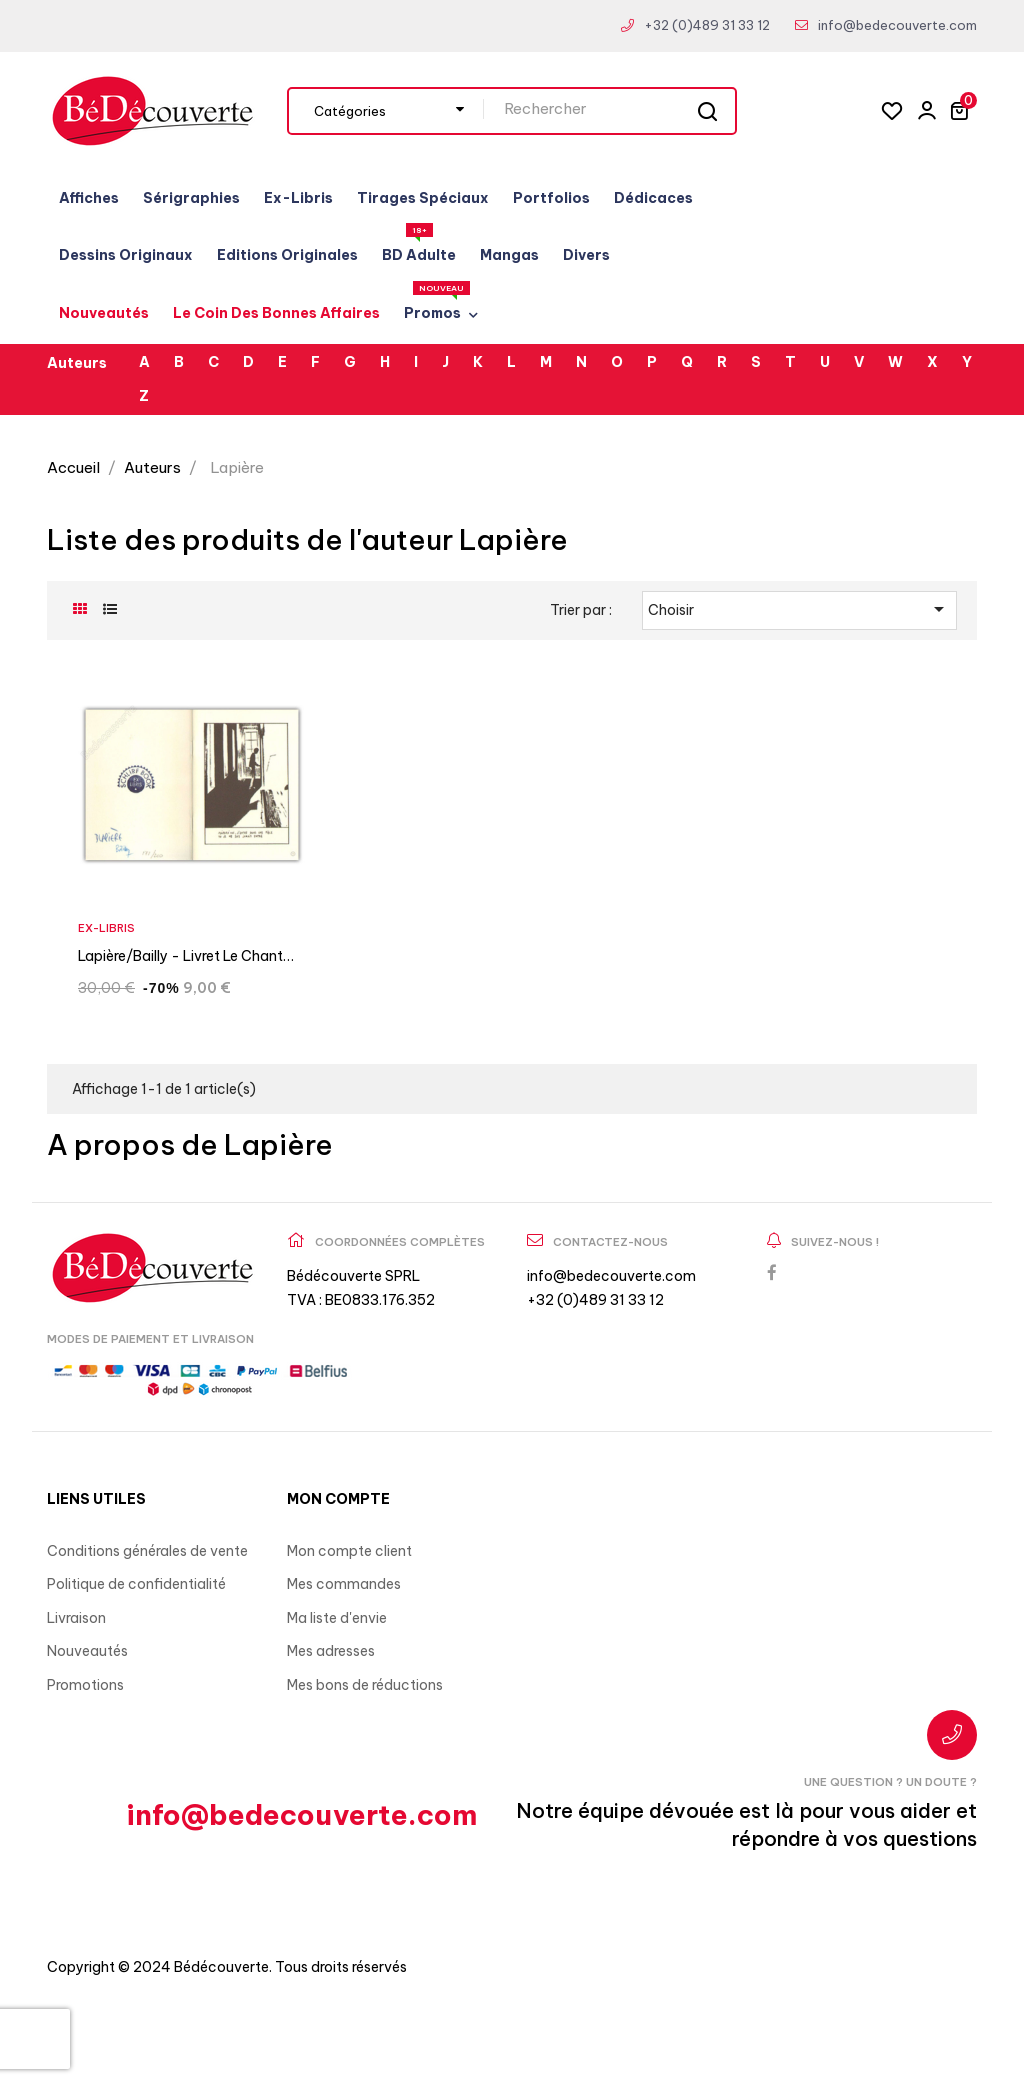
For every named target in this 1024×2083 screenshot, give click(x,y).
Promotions (85, 1685)
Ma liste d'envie (337, 1618)
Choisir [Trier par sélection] (799, 609)
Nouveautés (87, 1651)
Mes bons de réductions (365, 1685)
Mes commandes (344, 1584)
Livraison (76, 1618)
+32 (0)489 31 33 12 (707, 25)
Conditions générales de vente (147, 1551)
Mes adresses (331, 1651)
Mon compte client (349, 1551)
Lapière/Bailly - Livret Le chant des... (180, 958)
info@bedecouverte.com (897, 25)
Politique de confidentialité (136, 1584)
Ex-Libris (106, 928)
